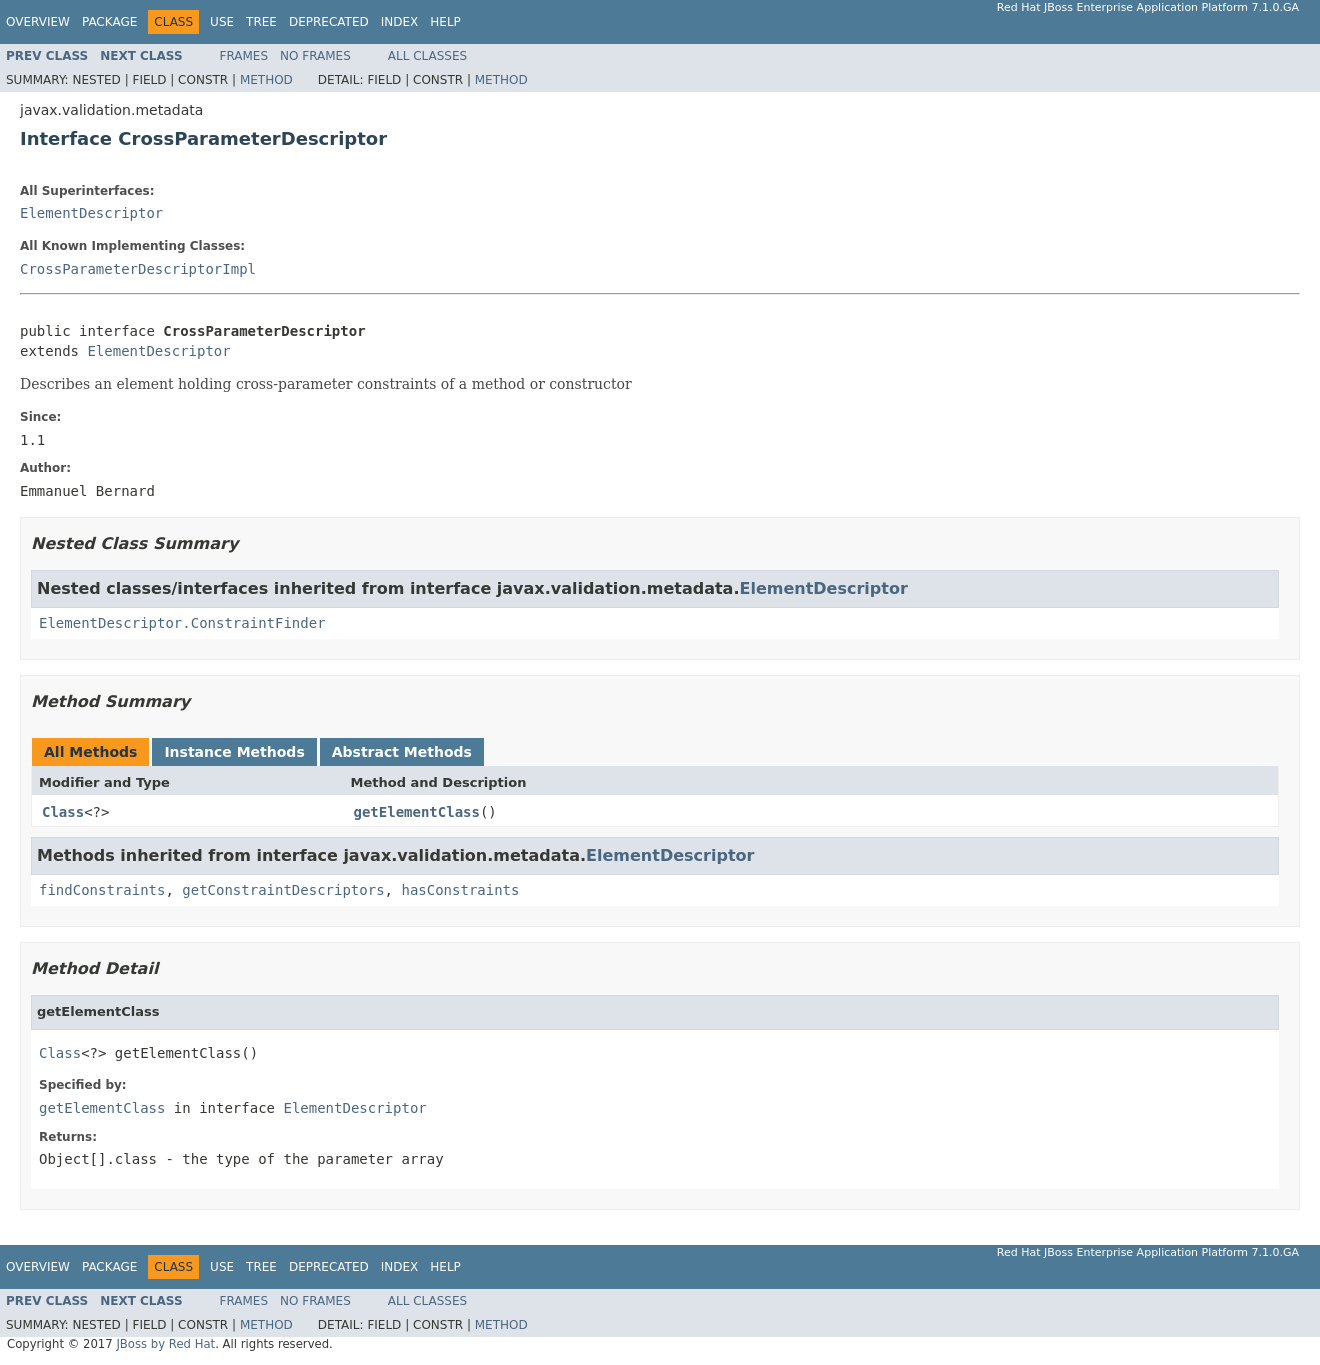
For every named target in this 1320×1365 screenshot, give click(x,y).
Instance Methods (234, 752)
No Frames (315, 56)
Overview (38, 22)
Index (400, 22)
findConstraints (102, 890)
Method (266, 80)
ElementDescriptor (91, 213)
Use (222, 22)
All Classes (427, 56)
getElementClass (417, 812)
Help (445, 22)
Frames (244, 56)
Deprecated (329, 22)
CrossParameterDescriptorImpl (138, 269)
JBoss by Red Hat (165, 1344)
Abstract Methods (402, 752)
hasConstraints (460, 890)
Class (63, 812)
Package (109, 22)
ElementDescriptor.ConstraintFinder (182, 623)
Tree (261, 22)
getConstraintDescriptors (283, 890)
